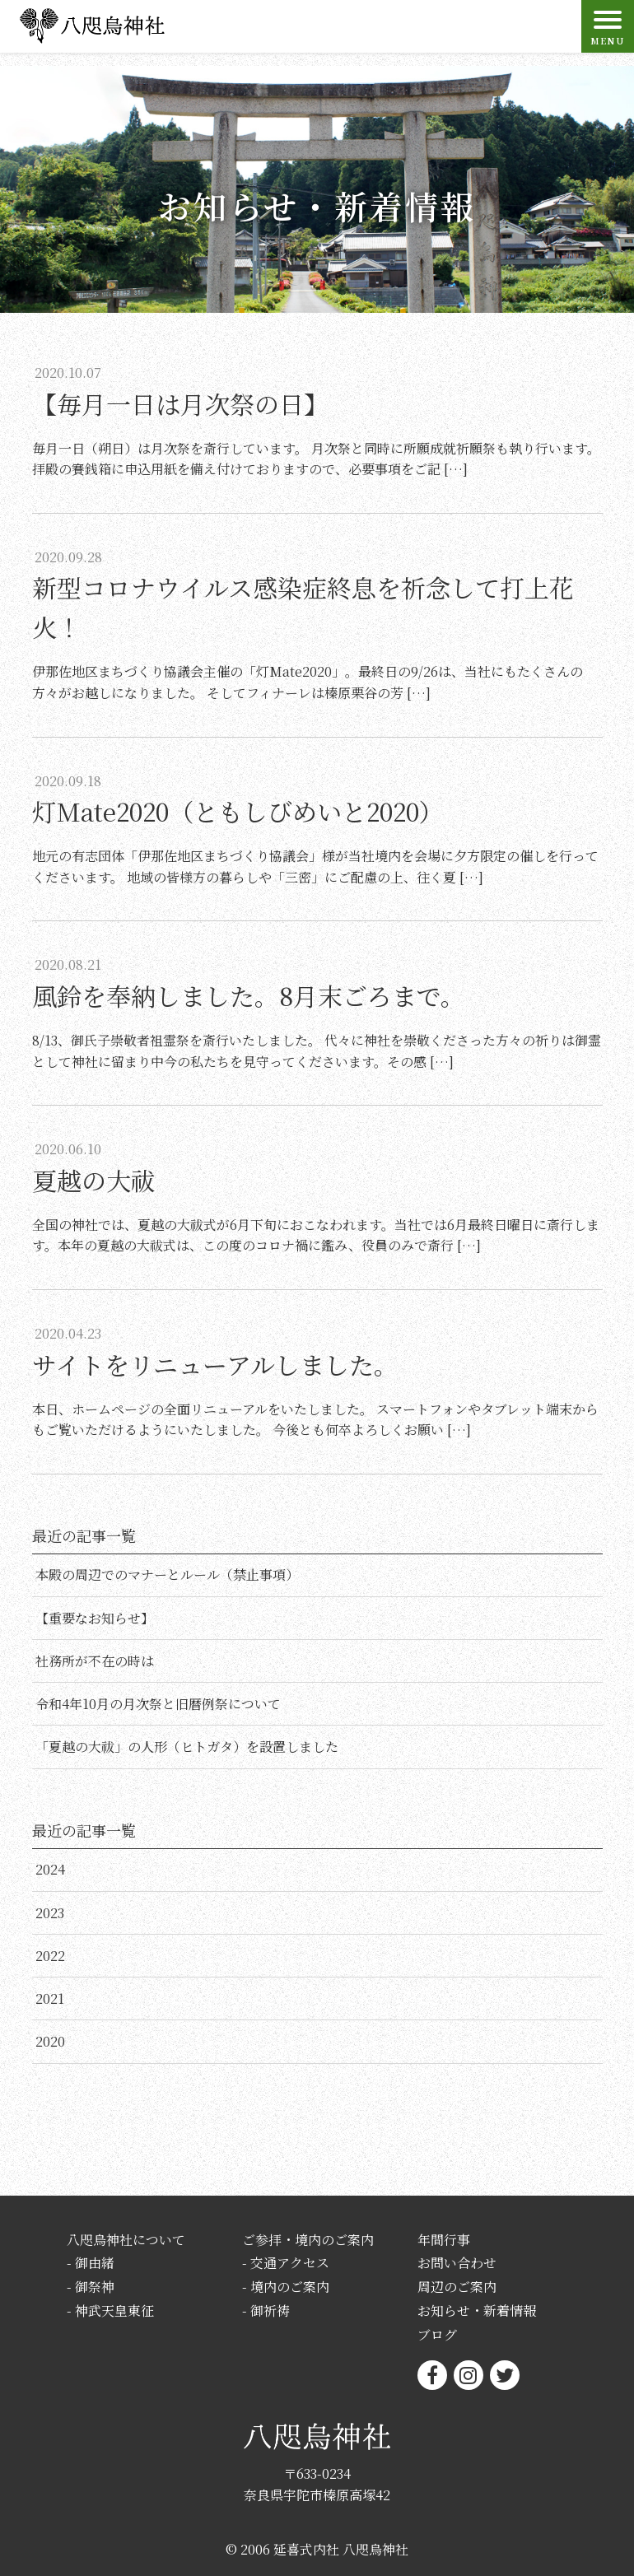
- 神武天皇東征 (110, 2310)
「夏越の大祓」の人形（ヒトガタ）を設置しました (186, 1746)
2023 (49, 1912)
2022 (50, 1955)
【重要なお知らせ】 (94, 1618)
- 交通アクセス (285, 2262)
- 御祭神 (90, 2286)
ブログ (437, 2334)
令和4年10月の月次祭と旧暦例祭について (158, 1703)
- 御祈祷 (266, 2310)
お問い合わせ (456, 2262)
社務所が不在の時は (94, 1660)
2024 (50, 1869)
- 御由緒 (90, 2262)
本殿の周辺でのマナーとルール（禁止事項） (167, 1574)
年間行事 (443, 2239)
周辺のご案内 (456, 2286)
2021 (49, 1998)
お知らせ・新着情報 (476, 2310)
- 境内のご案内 (285, 2286)
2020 (50, 2041)
